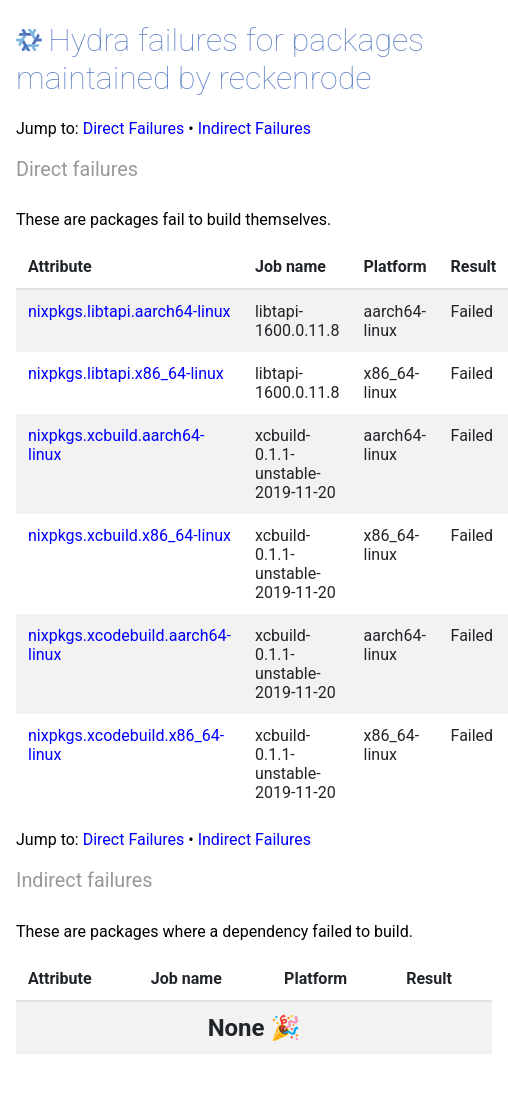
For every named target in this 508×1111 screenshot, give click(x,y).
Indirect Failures (254, 128)
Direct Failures (134, 128)
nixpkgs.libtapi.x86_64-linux (126, 373)
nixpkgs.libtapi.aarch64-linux (129, 311)
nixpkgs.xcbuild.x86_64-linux (129, 535)
